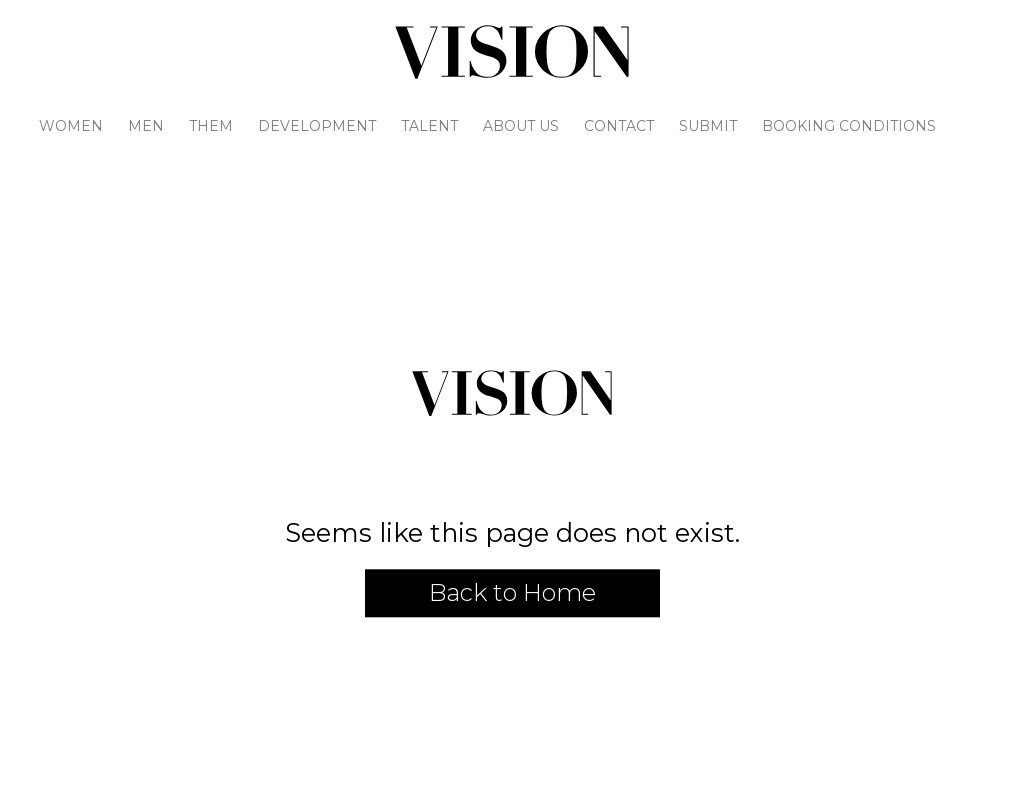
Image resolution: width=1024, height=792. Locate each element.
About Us (521, 126)
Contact (619, 126)
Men (146, 126)
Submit (708, 126)
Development (317, 126)
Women (71, 126)
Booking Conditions (849, 126)
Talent (429, 126)
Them (211, 126)
